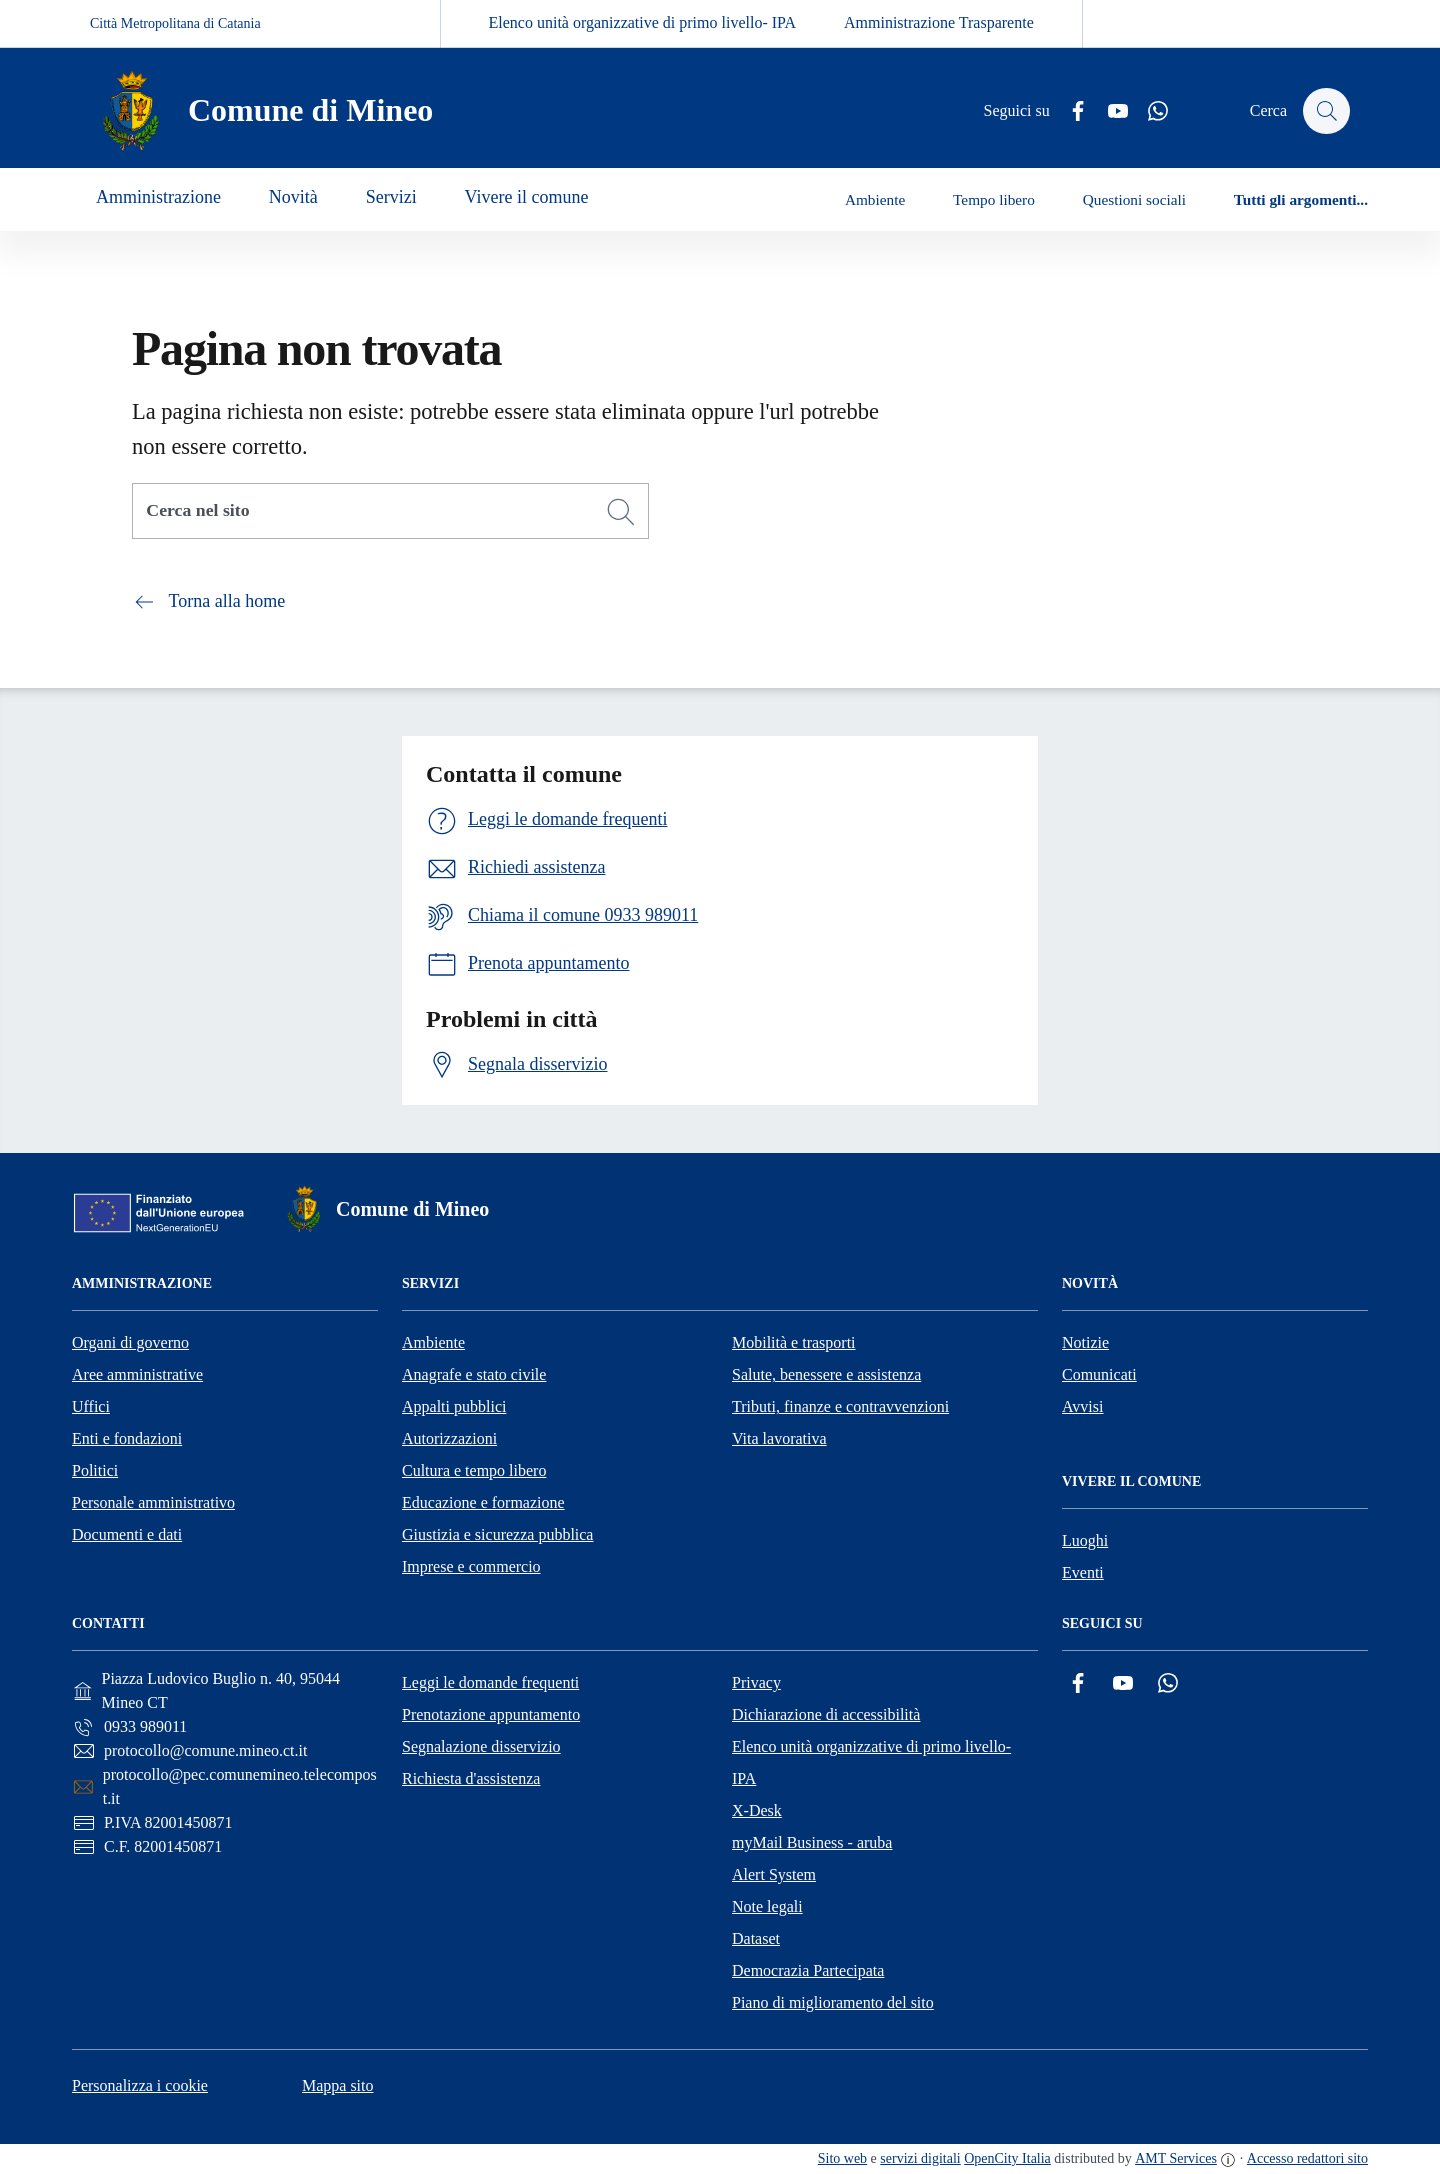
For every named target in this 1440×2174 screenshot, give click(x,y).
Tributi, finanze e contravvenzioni (840, 1406)
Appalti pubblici (454, 1406)
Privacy (756, 1682)
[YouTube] (1109, 111)
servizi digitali (920, 2158)
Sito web (842, 2158)
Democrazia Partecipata (808, 1970)
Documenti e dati (127, 1534)
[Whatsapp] (1149, 111)
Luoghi (1085, 1540)
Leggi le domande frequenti (490, 1682)
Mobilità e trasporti (794, 1342)
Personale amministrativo (153, 1502)
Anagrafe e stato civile (474, 1374)
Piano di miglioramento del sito (833, 2002)
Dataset (756, 1938)
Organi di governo (130, 1342)
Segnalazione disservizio (481, 1746)
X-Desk (757, 1810)
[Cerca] (621, 512)
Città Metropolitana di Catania (175, 23)
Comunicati (1099, 1374)
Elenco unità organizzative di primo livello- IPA (642, 22)
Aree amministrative (137, 1374)
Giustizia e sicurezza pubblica (497, 1534)
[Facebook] (1069, 111)
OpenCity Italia (1007, 2158)
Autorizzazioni (449, 1438)
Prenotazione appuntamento (491, 1714)
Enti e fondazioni (127, 1438)
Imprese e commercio (471, 1566)
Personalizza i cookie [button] (140, 2085)
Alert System (774, 1874)
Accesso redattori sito (1307, 2158)
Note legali (767, 1906)
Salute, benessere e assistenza (826, 1374)
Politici (95, 1470)
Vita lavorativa (779, 1438)
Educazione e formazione (483, 1502)
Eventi (1083, 1572)
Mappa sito (338, 2085)
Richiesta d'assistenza (471, 1778)
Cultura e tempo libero (474, 1470)
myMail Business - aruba (812, 1842)
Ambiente (433, 1342)
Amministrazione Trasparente (939, 22)
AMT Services (1176, 2158)
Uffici (91, 1406)
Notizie (1085, 1342)
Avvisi (1082, 1406)
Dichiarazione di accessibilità (826, 1714)
